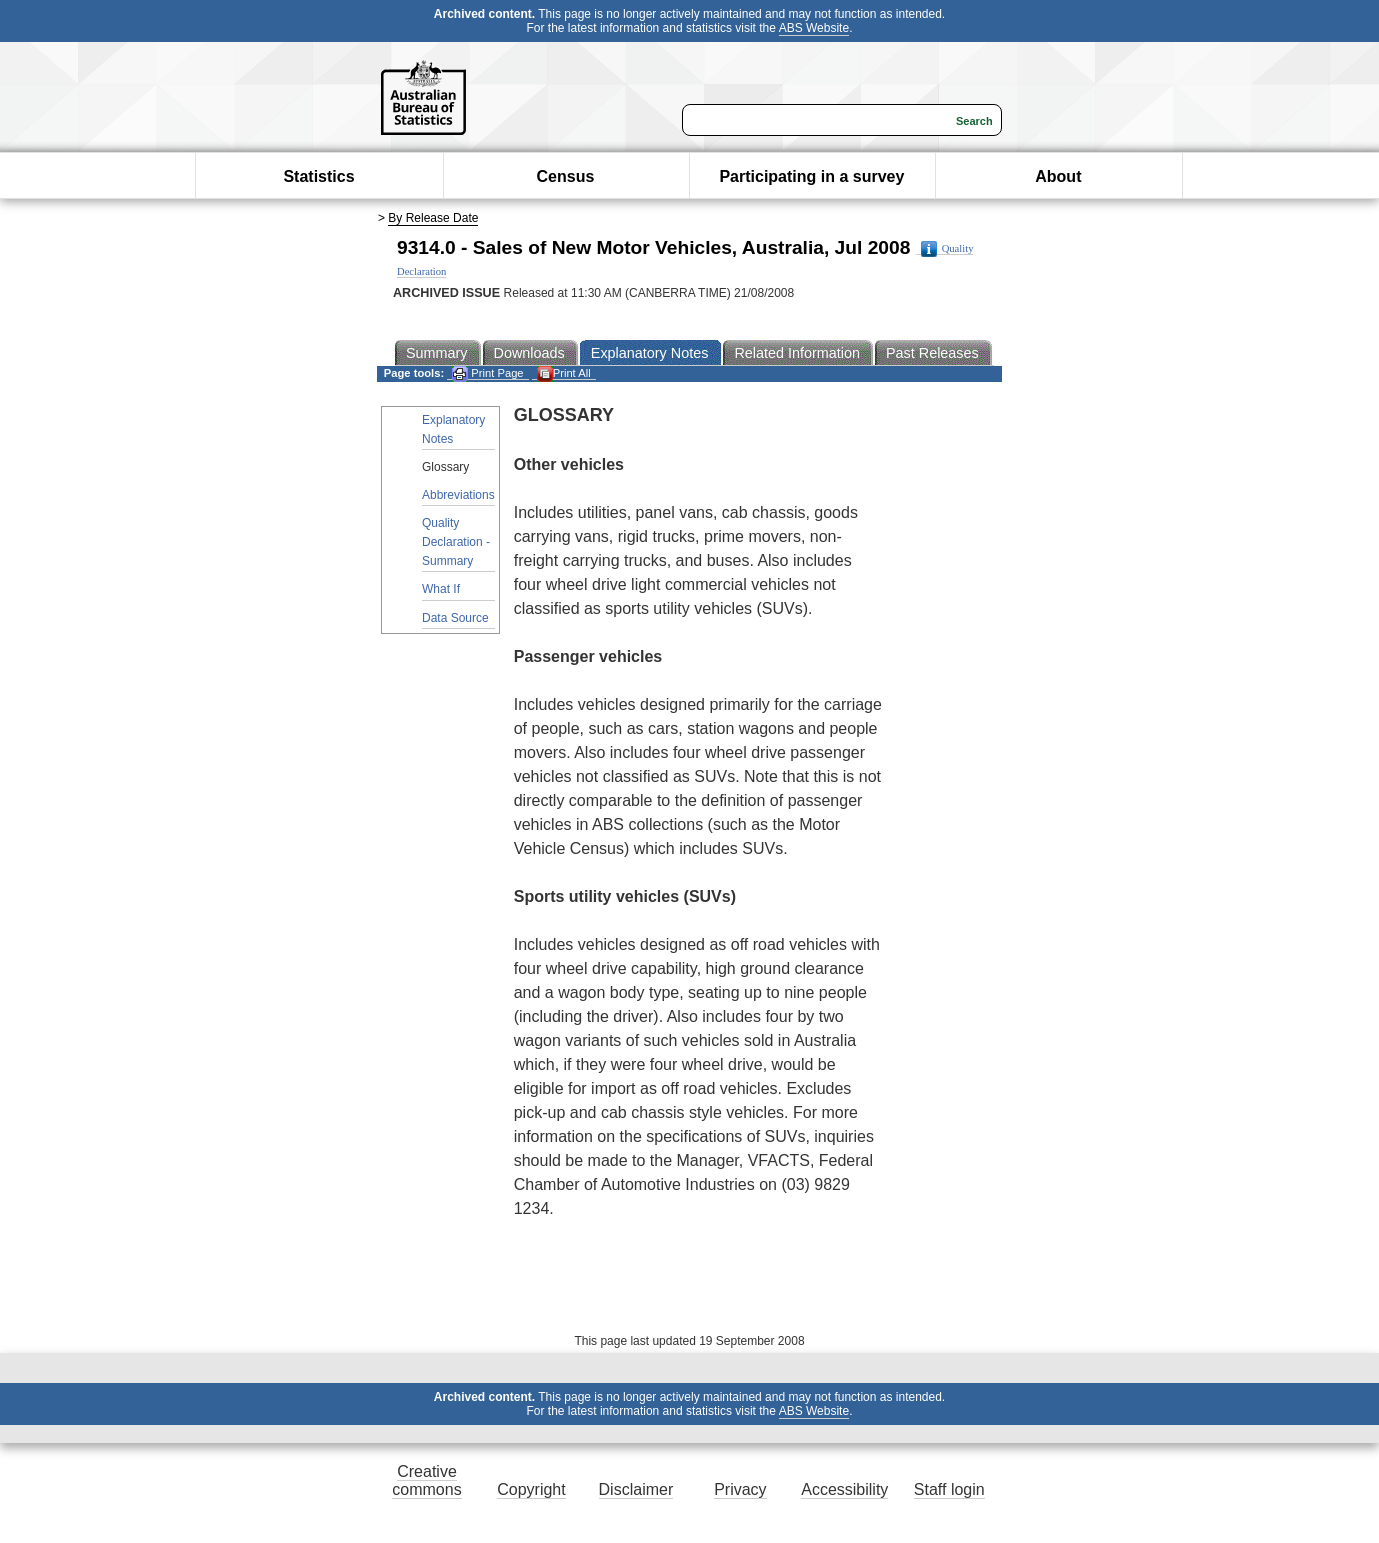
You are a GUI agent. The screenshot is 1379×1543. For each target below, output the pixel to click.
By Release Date (433, 218)
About (1058, 176)
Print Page (487, 373)
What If (441, 589)
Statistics (318, 176)
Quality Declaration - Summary (456, 542)
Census (566, 176)
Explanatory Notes (453, 429)
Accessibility (844, 1489)
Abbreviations (458, 495)
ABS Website (814, 28)
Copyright (531, 1489)
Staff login (949, 1489)
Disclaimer (636, 1489)
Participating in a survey (811, 176)
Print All (564, 373)
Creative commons (426, 1480)
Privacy (740, 1489)
